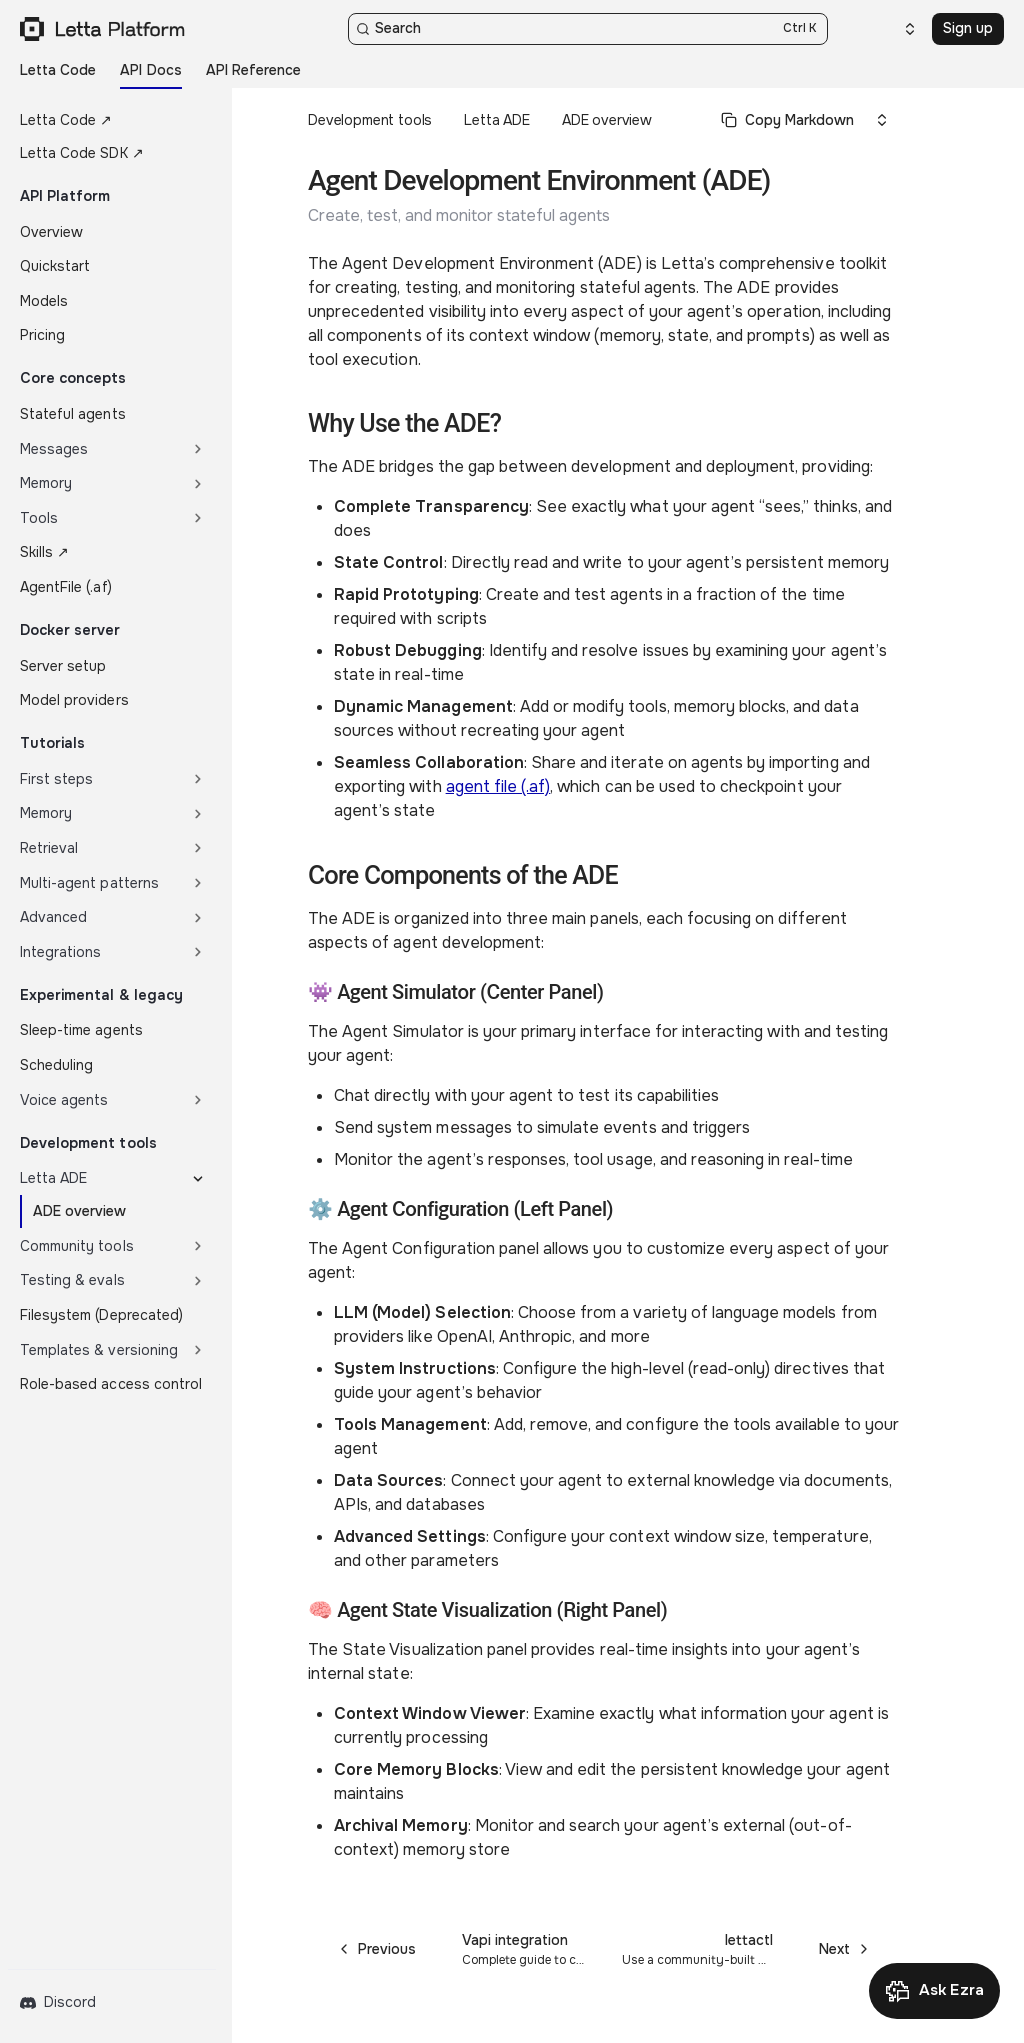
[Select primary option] (787, 120)
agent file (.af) (498, 786)
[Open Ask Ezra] (934, 1991)
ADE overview (607, 120)
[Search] (588, 29)
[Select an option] (898, 29)
